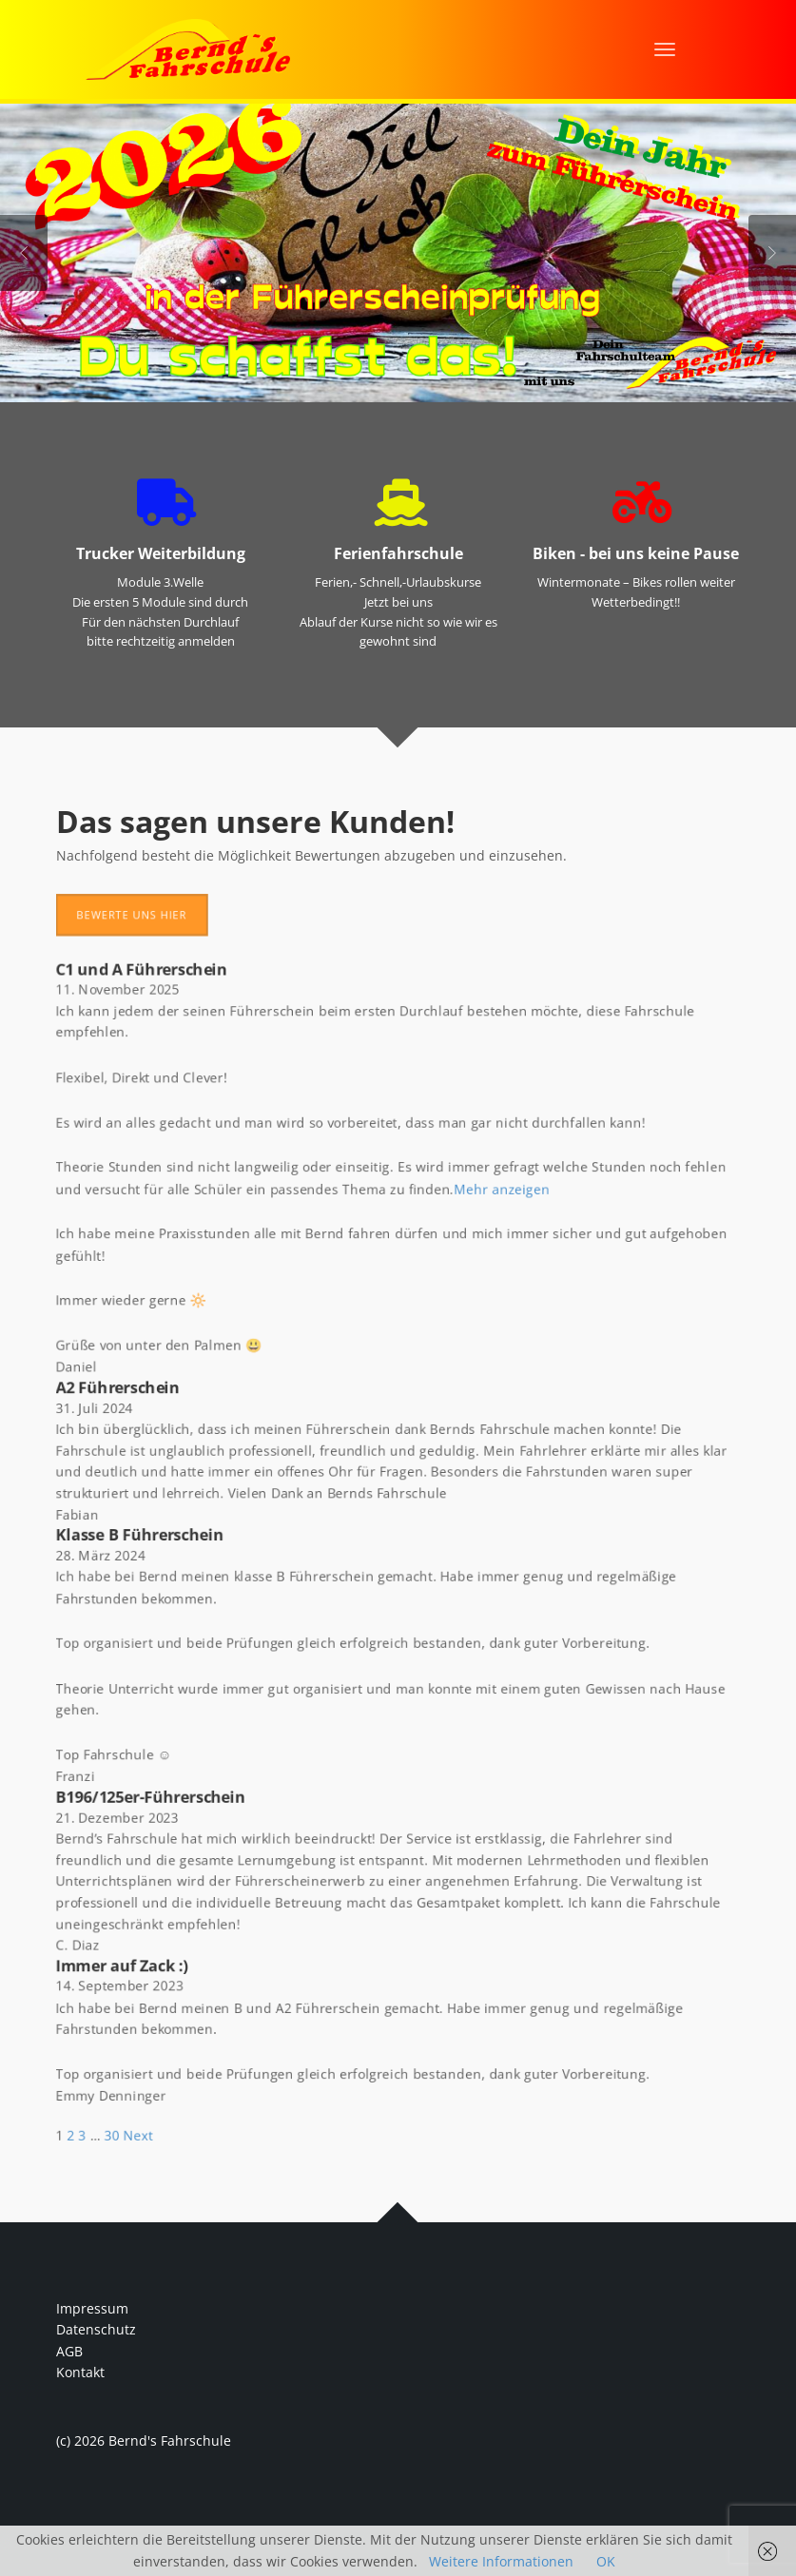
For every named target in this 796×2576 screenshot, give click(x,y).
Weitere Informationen (501, 2561)
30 (94, 2173)
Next (772, 253)
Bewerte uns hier (114, 876)
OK (605, 2561)
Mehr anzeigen (507, 1167)
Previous (24, 253)
